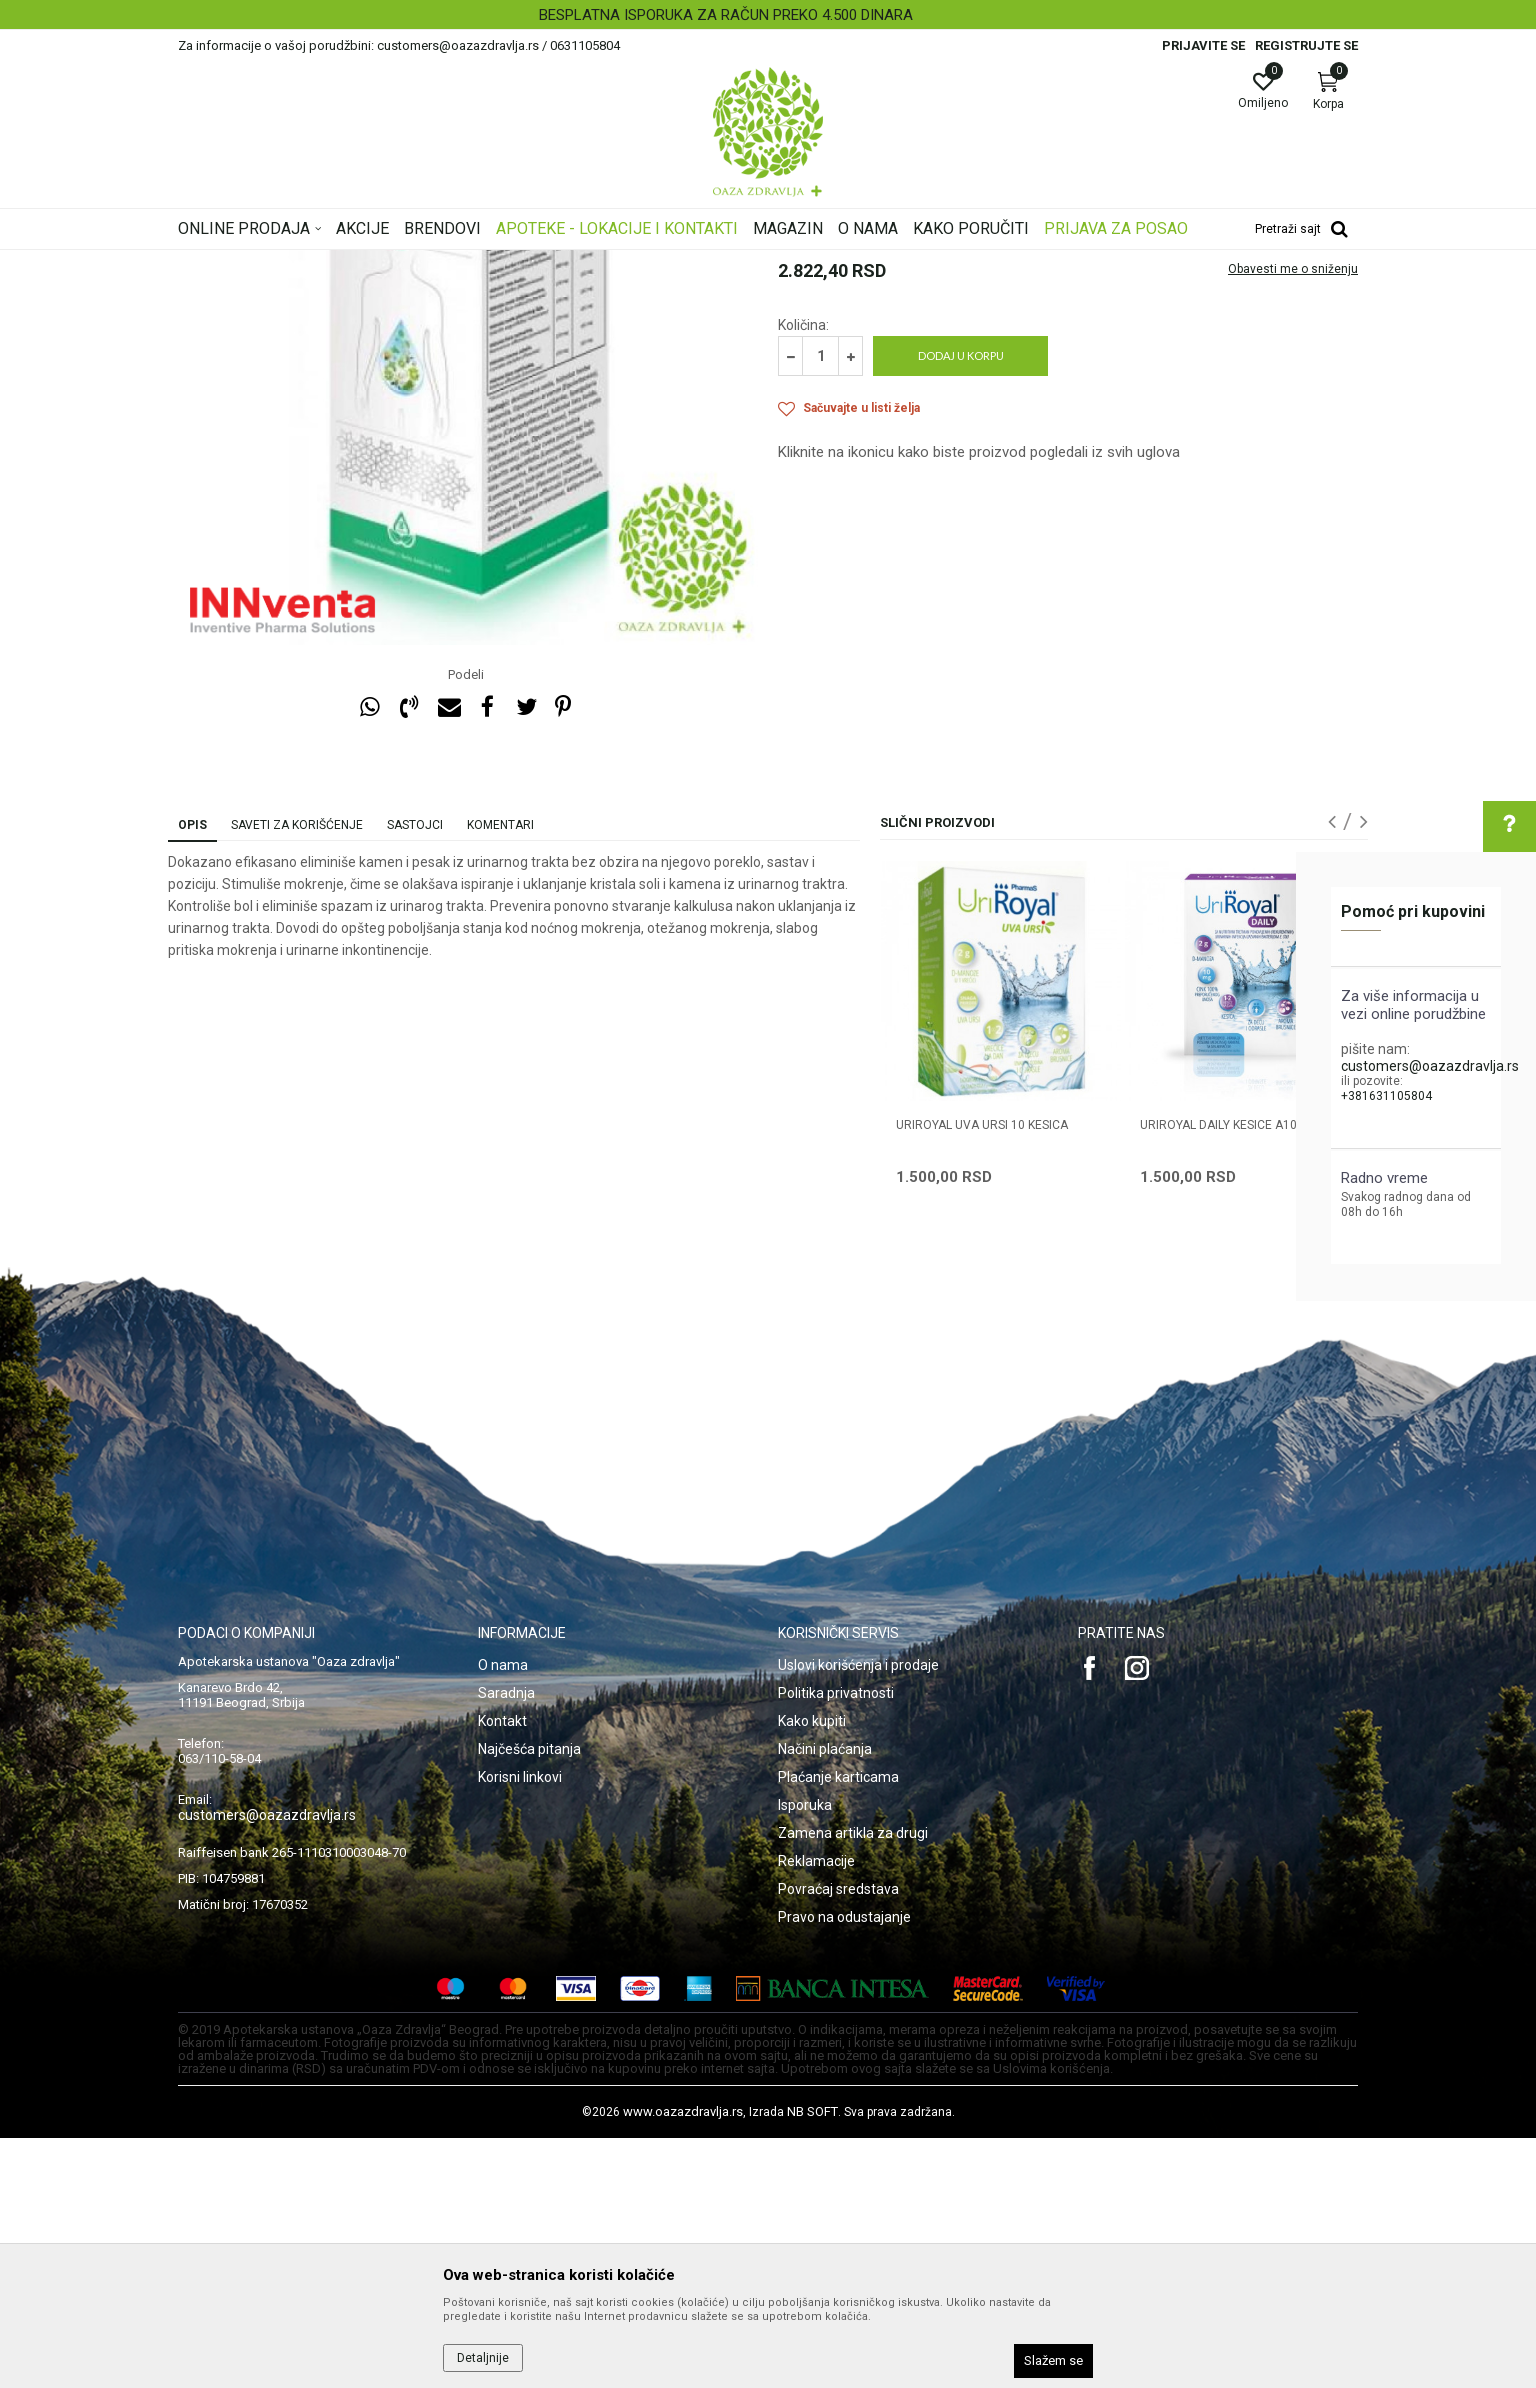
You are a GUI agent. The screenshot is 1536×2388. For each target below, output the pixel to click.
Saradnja (506, 1943)
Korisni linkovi (520, 2027)
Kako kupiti (812, 1971)
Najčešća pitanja (529, 1999)
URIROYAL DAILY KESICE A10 (1218, 1375)
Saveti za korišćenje (297, 1075)
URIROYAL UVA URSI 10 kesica (982, 1375)
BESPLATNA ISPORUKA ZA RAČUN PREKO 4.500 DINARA (766, 15)
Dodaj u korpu (961, 605)
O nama (503, 1915)
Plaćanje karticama (838, 2027)
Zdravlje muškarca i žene (490, 263)
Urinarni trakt (610, 263)
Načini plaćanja (825, 1999)
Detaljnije (483, 2358)
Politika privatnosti (836, 1943)
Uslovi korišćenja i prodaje (858, 1915)
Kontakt (502, 1971)
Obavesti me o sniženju (1293, 519)
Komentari (500, 1075)
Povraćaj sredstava (838, 2139)
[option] (768, 15)
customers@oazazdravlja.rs (1430, 1066)
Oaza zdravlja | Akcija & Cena (259, 263)
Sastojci (415, 1075)
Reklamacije (816, 2111)
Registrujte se (1306, 45)
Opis (192, 1075)
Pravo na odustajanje (844, 2167)
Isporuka (805, 2055)
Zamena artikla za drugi (853, 2083)
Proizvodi (380, 263)
